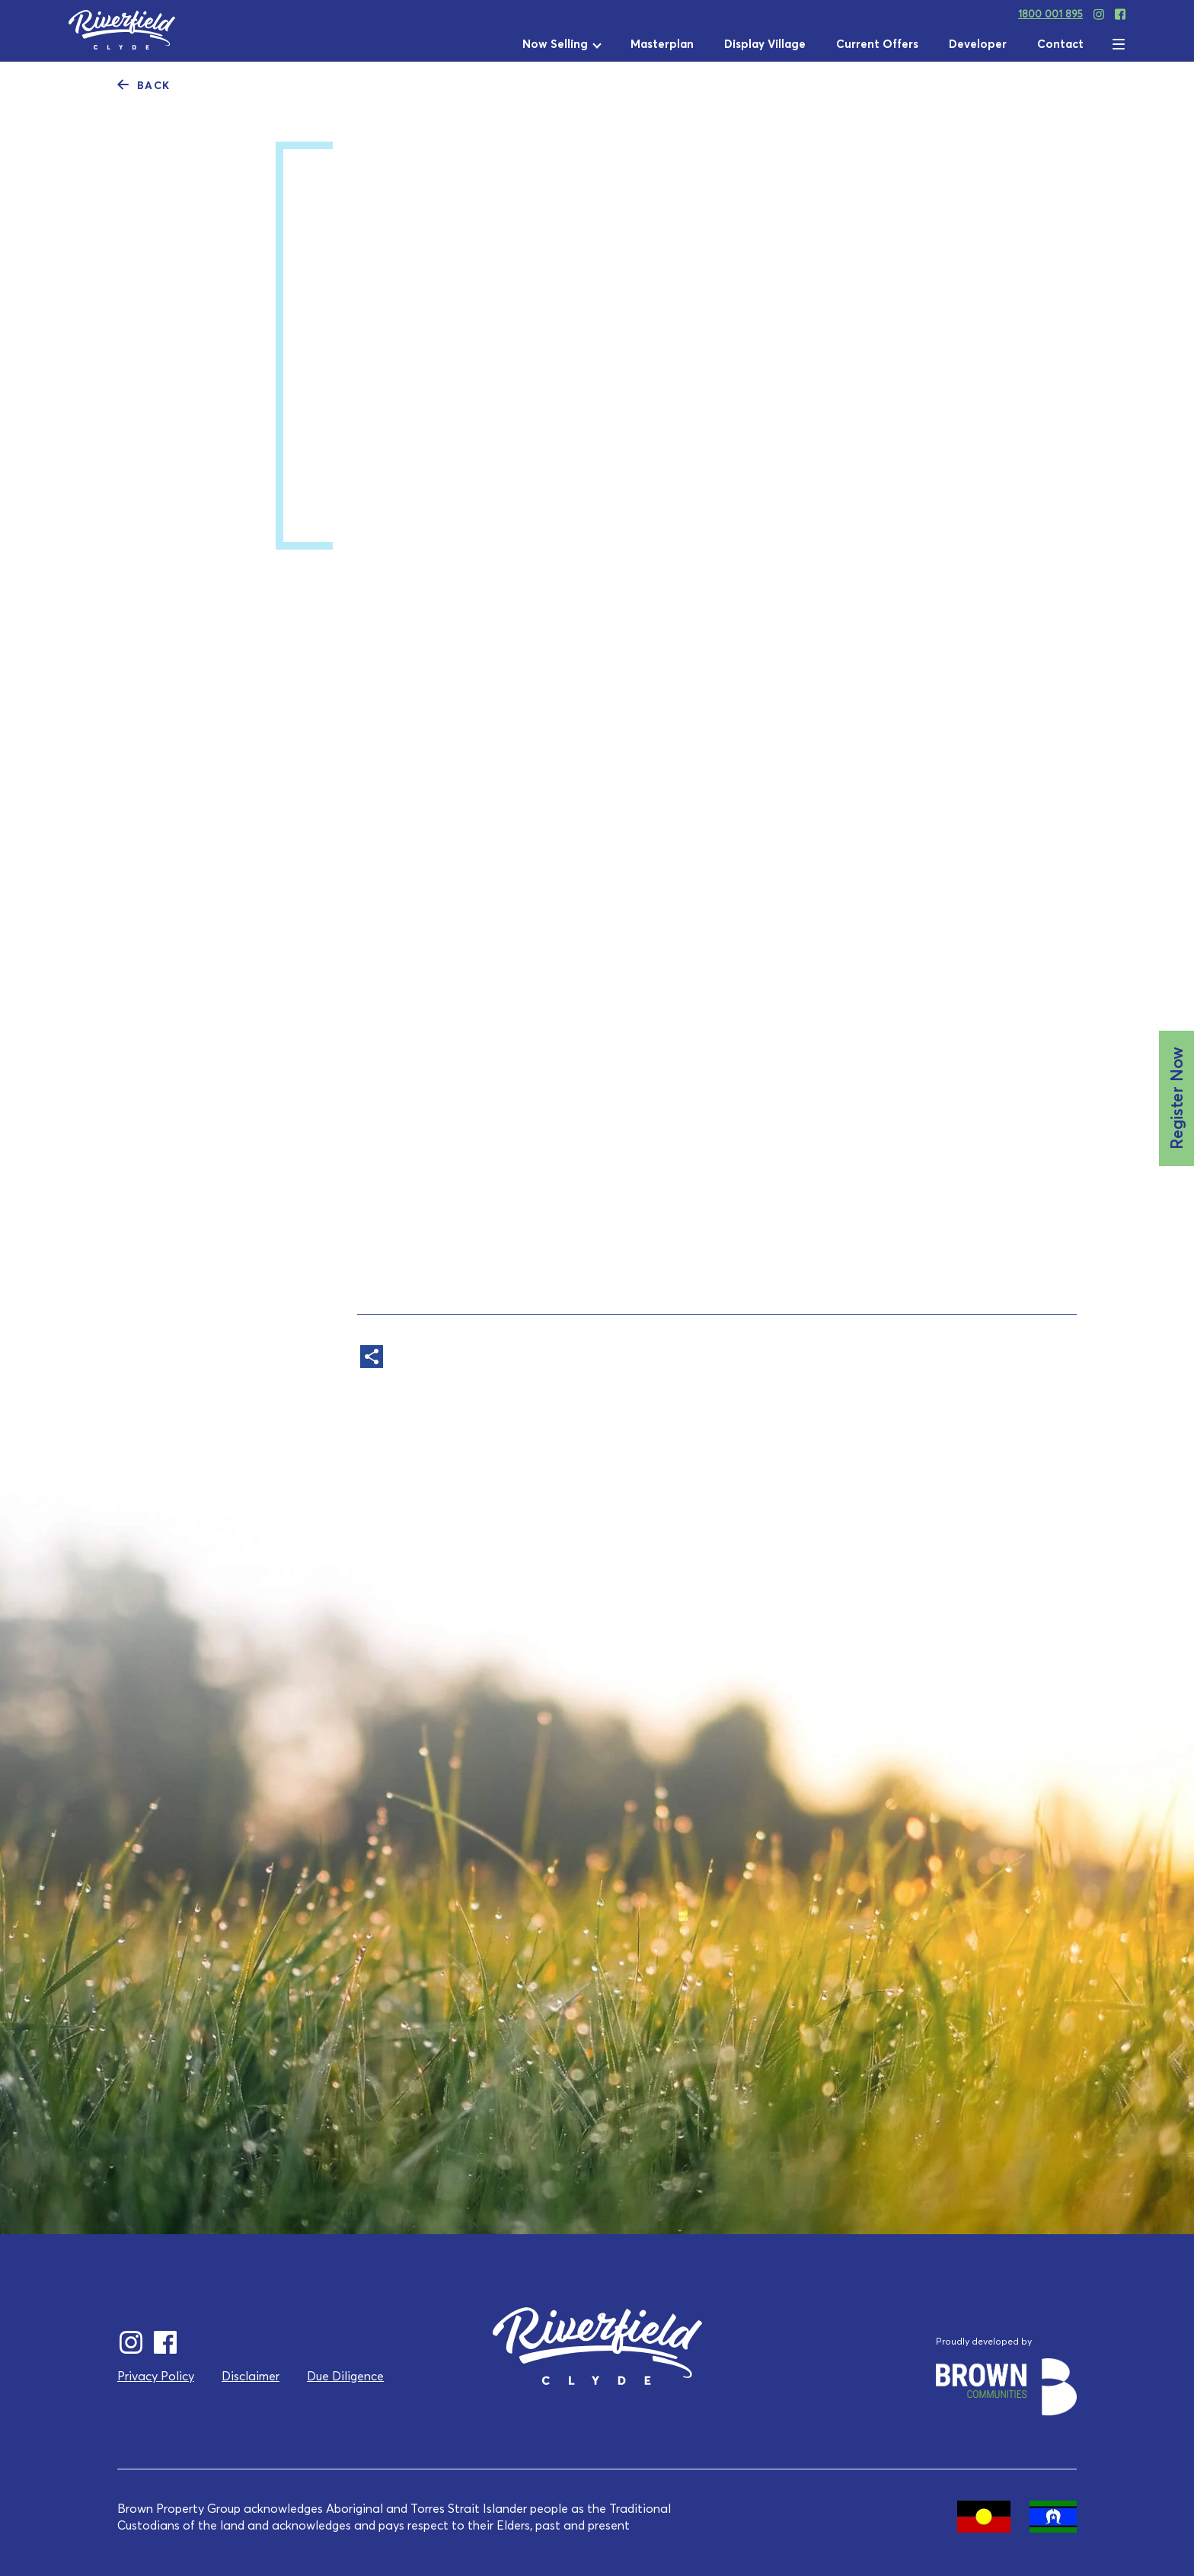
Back (144, 84)
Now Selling (555, 44)
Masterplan (662, 44)
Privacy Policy (155, 2375)
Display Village (765, 44)
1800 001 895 (1050, 14)
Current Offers (877, 44)
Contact (1060, 44)
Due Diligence (345, 2375)
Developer (978, 44)
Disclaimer (250, 2375)
